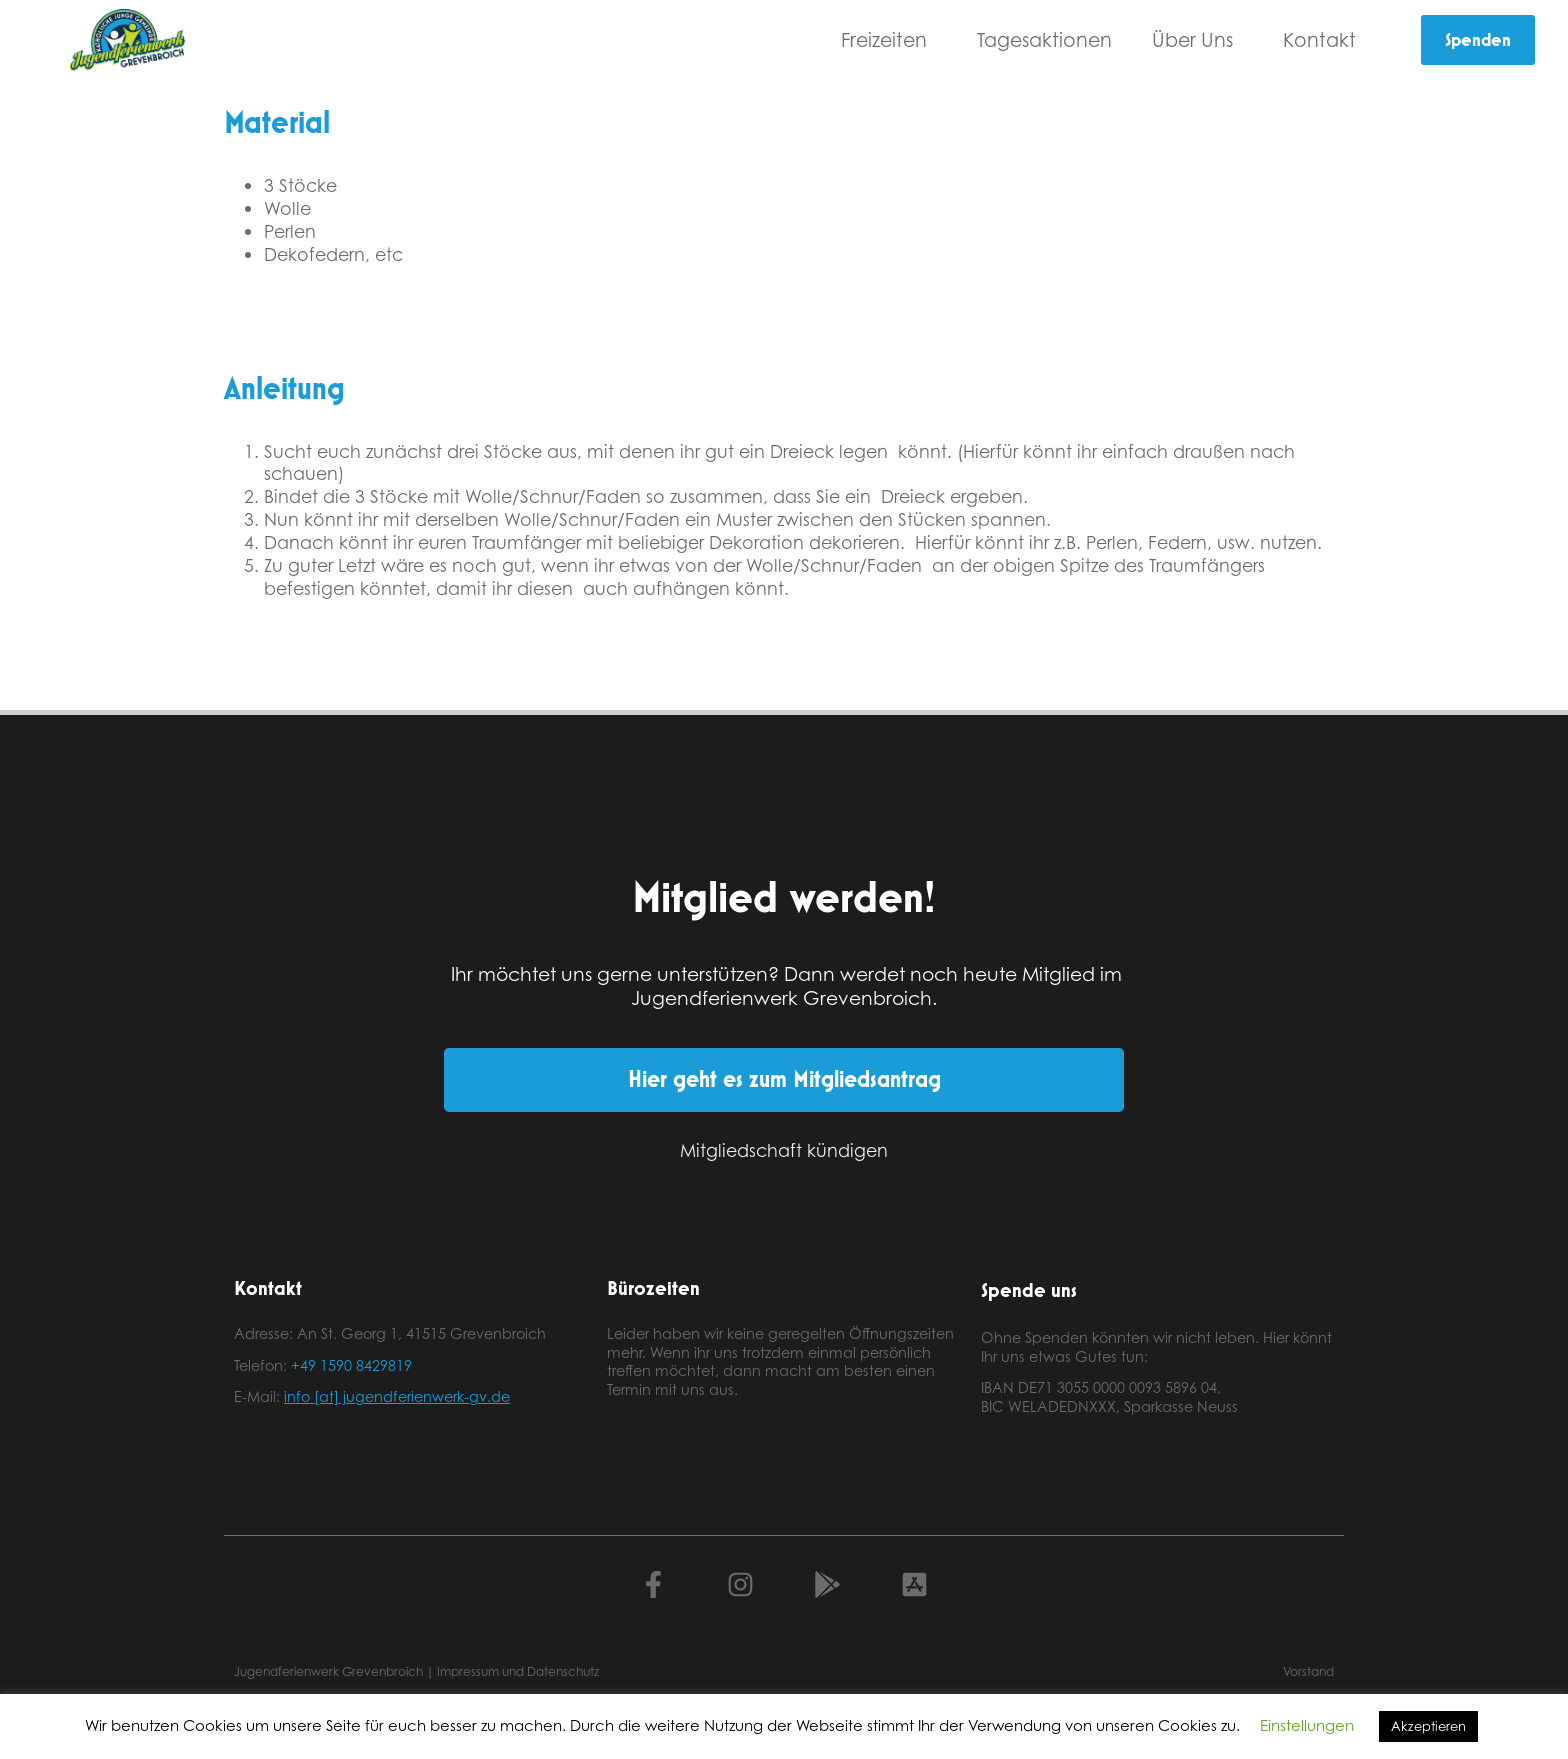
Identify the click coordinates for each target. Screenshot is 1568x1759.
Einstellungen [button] (1307, 1725)
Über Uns (1197, 39)
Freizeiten (889, 39)
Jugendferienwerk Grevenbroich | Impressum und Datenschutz (416, 1671)
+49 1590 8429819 (351, 1365)
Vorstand (1308, 1671)
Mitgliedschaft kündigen (784, 1150)
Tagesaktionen (1044, 39)
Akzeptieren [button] (1428, 1726)
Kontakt (1324, 39)
